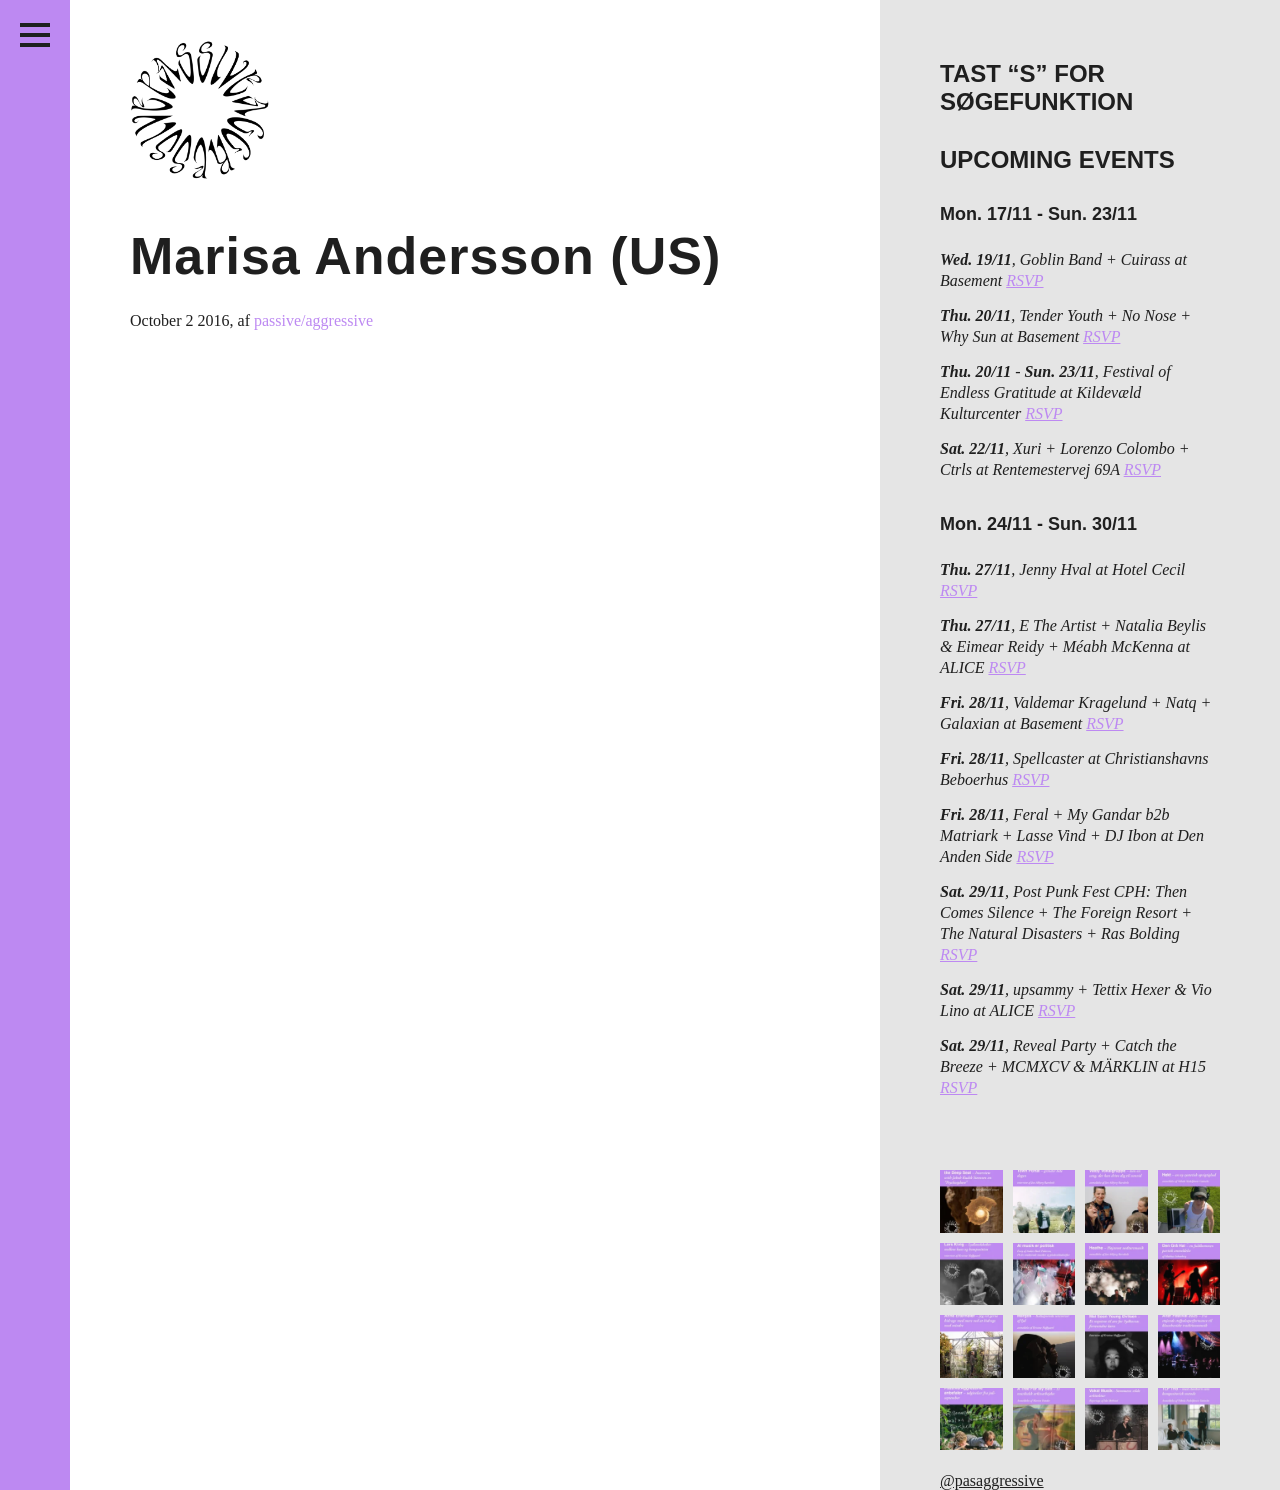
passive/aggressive (313, 320)
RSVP (1024, 280)
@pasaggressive (992, 1480)
